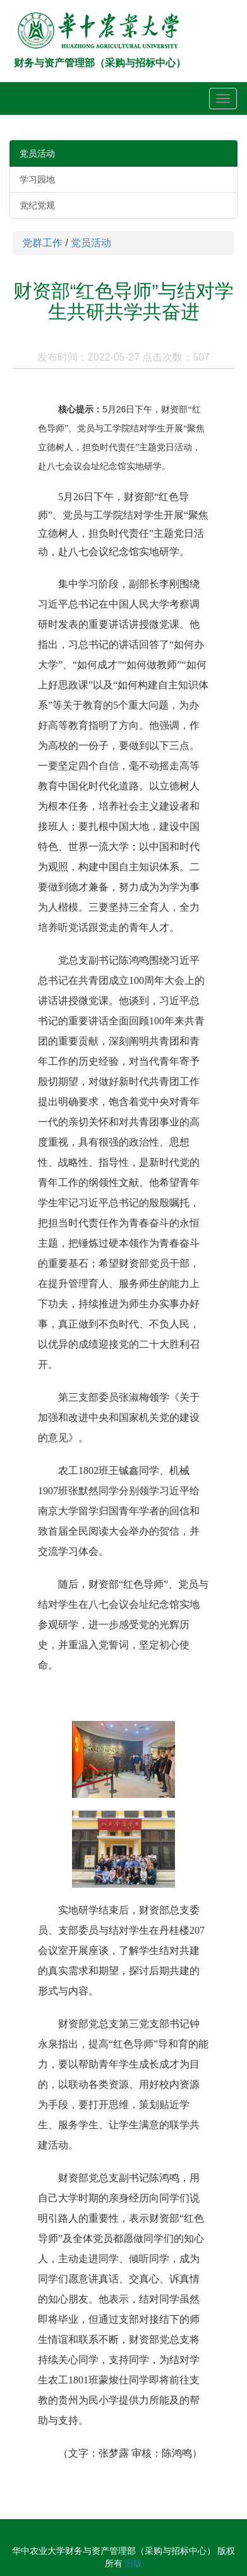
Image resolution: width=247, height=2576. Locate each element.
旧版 (133, 2563)
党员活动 (37, 153)
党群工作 (42, 242)
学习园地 (37, 179)
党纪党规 (37, 205)
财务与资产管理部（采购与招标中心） (100, 62)
